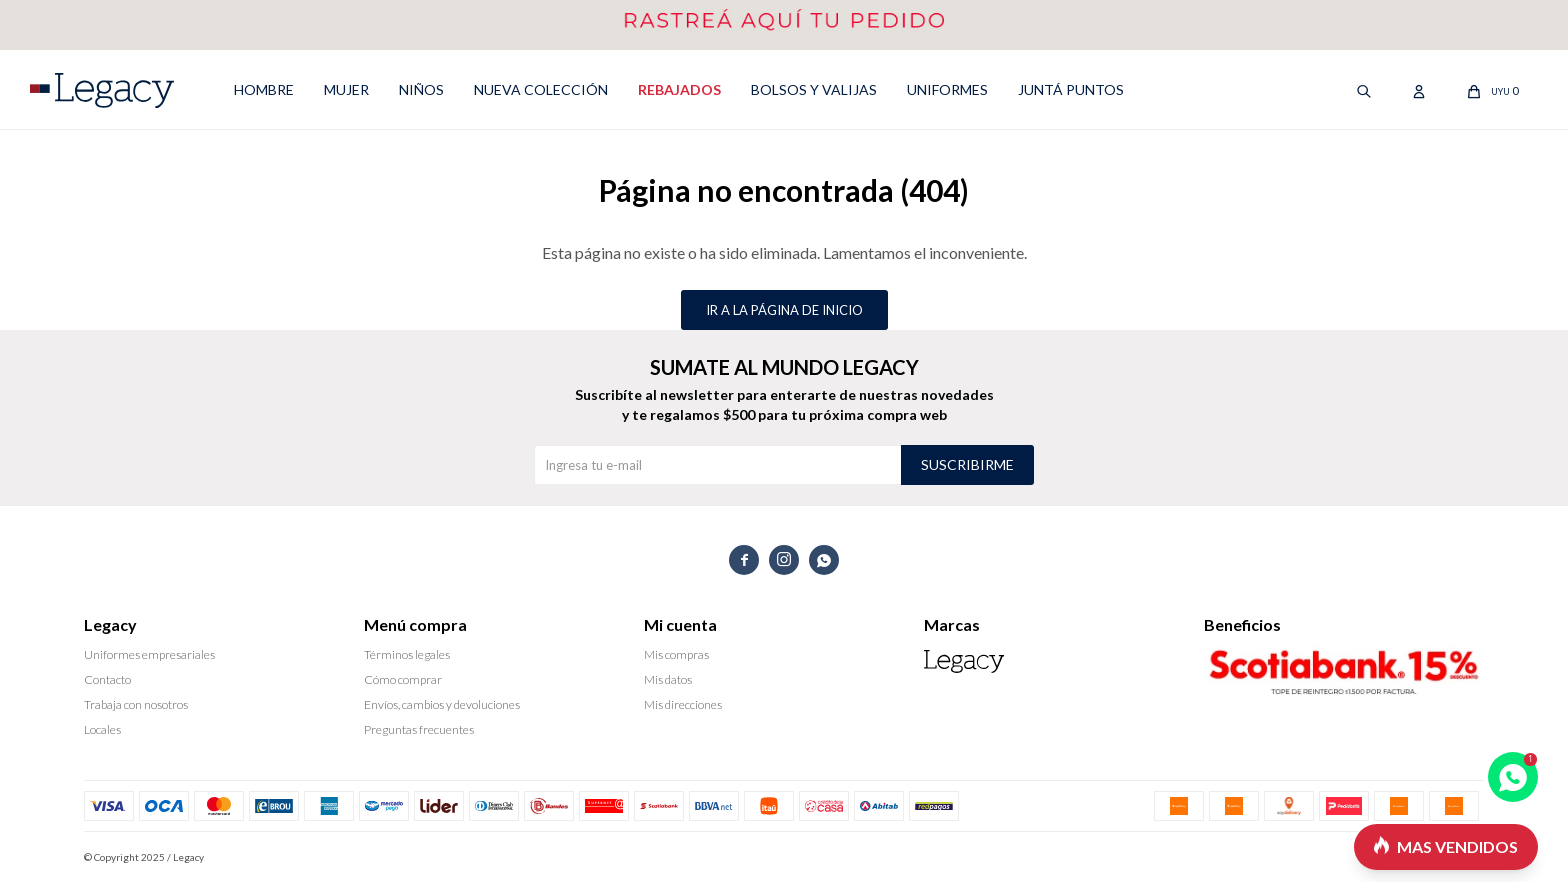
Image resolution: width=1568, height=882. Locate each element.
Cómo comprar (403, 679)
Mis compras (676, 654)
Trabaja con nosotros (136, 704)
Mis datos (668, 679)
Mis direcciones (683, 704)
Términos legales (407, 654)
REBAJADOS (679, 89)
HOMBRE (264, 89)
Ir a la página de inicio (784, 310)
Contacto (107, 679)
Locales (102, 729)
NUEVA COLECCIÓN (541, 89)
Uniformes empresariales (149, 654)
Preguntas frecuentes (419, 729)
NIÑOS (421, 89)
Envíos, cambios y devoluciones (442, 704)
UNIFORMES (947, 89)
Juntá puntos (1071, 89)
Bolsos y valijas (814, 89)
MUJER (346, 89)
